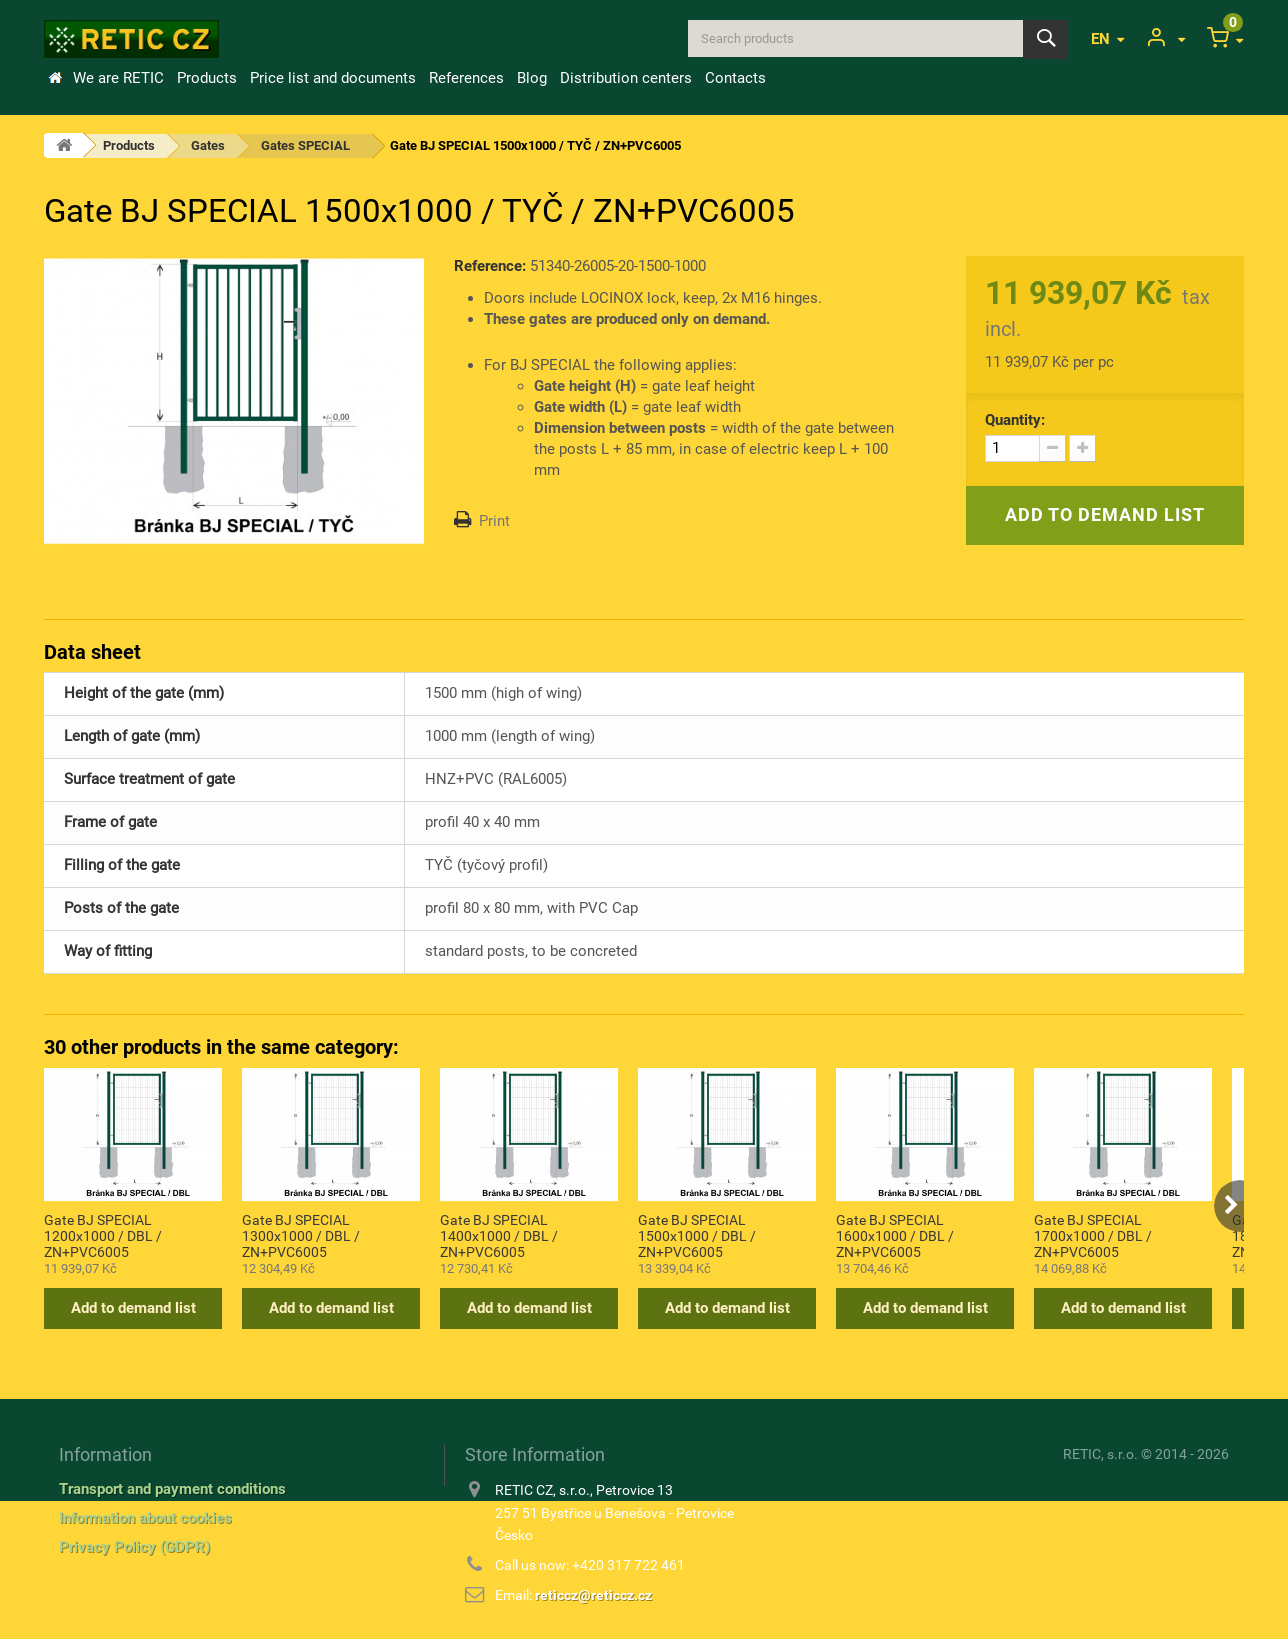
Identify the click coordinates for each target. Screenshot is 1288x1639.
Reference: (490, 266)
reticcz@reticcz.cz (593, 1595)
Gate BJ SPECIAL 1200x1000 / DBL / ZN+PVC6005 (103, 1235)
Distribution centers (626, 78)
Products (207, 78)
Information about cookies (145, 1518)
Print (494, 521)
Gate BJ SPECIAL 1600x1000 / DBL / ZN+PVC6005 (895, 1235)
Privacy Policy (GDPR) (134, 1547)
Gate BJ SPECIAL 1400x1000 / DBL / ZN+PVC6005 (499, 1235)
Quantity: (1015, 420)
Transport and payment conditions (172, 1489)
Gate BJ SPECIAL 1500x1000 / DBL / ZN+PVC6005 (697, 1235)
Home (55, 78)
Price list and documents (333, 78)
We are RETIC (118, 78)
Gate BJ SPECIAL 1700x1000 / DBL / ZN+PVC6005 (1093, 1235)
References (466, 78)
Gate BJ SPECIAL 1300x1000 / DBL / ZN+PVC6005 (301, 1235)
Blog (532, 78)
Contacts (735, 78)
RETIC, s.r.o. (1100, 1454)
